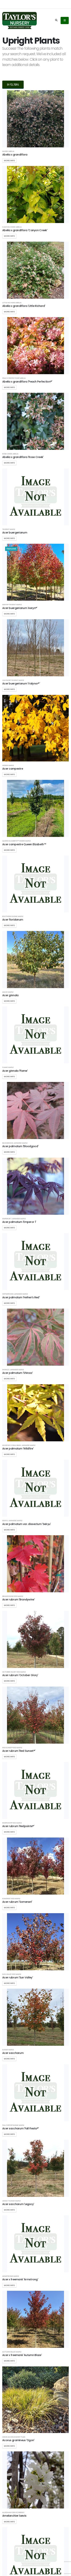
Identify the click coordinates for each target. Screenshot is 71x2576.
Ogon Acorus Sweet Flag (13, 2437)
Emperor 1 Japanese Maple (14, 1218)
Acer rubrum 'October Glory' (20, 1675)
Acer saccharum (12, 2053)
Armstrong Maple (10, 2276)
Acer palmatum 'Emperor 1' (19, 1222)
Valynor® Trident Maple (13, 680)
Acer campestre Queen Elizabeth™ (24, 844)
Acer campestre (12, 769)
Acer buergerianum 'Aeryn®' (19, 608)
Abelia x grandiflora (14, 154)
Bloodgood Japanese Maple (14, 1143)
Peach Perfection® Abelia (14, 378)
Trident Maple (8, 529)
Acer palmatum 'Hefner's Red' (21, 1297)
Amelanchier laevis (14, 2516)
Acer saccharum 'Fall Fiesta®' (20, 2128)
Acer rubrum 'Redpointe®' (18, 1826)
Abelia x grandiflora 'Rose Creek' (22, 457)
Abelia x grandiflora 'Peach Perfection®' (27, 381)
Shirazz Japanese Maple (13, 1369)
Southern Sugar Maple (12, 916)
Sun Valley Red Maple (11, 1974)
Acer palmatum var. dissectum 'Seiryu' (26, 1524)
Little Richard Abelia (11, 302)
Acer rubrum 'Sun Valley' (17, 1977)
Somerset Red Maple (11, 1898)
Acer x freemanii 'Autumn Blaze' (22, 2355)
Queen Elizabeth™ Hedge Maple (16, 841)
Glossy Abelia (8, 151)
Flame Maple (8, 1067)
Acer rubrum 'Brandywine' (18, 1599)
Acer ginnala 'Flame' (15, 1071)
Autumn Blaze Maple (11, 2352)
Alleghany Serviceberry (13, 2512)
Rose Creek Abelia (10, 454)
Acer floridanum (12, 920)
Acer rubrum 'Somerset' (17, 1902)
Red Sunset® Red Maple (12, 1747)
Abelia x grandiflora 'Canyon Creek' (24, 230)
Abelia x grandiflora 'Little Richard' (23, 306)
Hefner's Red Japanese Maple (15, 1294)
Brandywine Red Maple (12, 1596)
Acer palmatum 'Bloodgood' (20, 1146)
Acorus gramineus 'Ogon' (18, 2440)
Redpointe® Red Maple (12, 1823)
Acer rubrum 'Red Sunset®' (18, 1751)
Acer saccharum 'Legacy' (18, 2204)
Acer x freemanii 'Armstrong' (20, 2279)
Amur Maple (7, 992)
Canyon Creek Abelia (12, 227)
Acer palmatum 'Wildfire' (18, 1448)
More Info (9, 160)
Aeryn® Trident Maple (12, 604)
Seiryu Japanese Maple (12, 1520)
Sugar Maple (8, 2049)
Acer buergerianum (14, 532)
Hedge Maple (8, 765)
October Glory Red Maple (14, 1672)
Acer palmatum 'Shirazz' (17, 1373)
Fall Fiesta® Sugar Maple (13, 2125)
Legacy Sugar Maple (11, 2201)
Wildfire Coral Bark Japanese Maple (18, 1445)
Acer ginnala (10, 995)
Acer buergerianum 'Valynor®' (21, 683)
